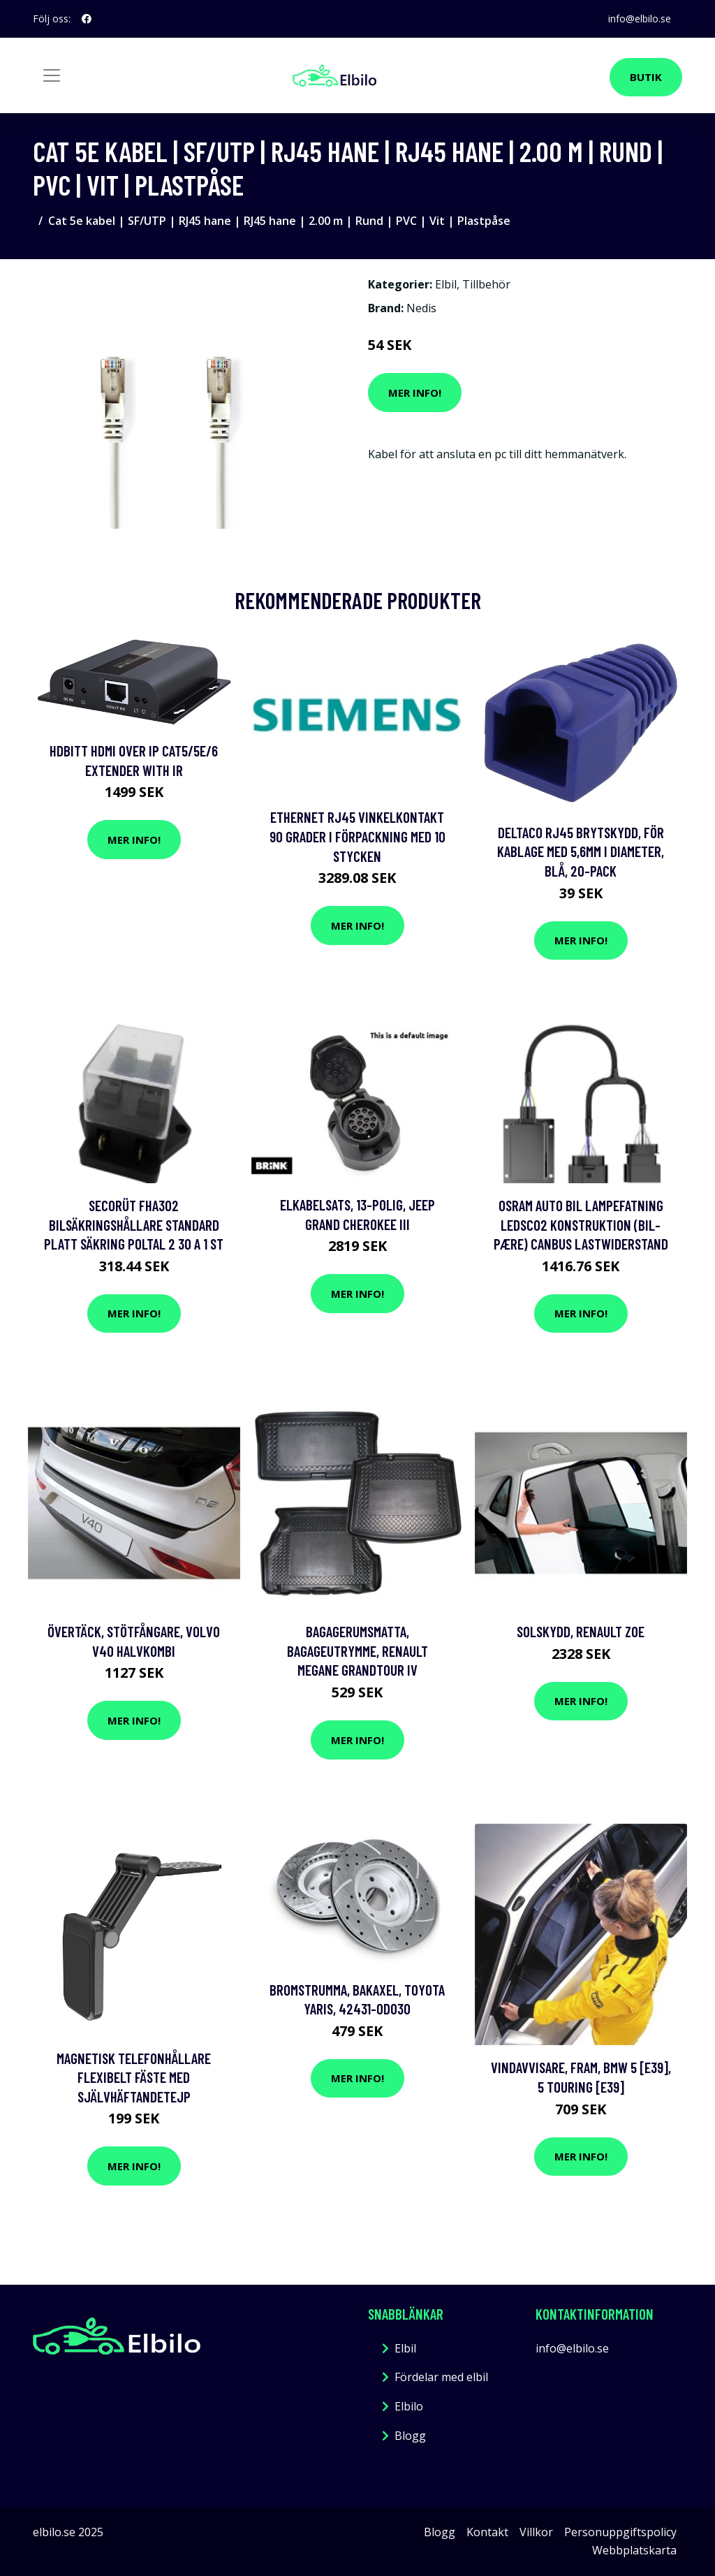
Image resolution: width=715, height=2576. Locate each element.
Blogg (410, 2435)
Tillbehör (486, 284)
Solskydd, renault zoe (580, 1631)
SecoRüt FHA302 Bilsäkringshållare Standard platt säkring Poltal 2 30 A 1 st (133, 1224)
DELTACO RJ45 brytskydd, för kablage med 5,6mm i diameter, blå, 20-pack (580, 851)
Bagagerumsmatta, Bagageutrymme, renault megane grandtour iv (357, 1650)
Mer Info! (414, 393)
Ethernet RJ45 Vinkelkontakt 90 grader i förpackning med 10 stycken (357, 836)
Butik (646, 77)
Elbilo (409, 2406)
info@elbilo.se (639, 18)
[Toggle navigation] (52, 75)
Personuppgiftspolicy (620, 2532)
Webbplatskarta (634, 2550)
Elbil (446, 284)
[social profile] (86, 19)
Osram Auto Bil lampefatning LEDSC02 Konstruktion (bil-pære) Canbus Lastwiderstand (581, 1224)
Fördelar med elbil (441, 2377)
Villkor (536, 2532)
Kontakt (487, 2532)
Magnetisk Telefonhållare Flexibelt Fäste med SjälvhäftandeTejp (134, 2077)
